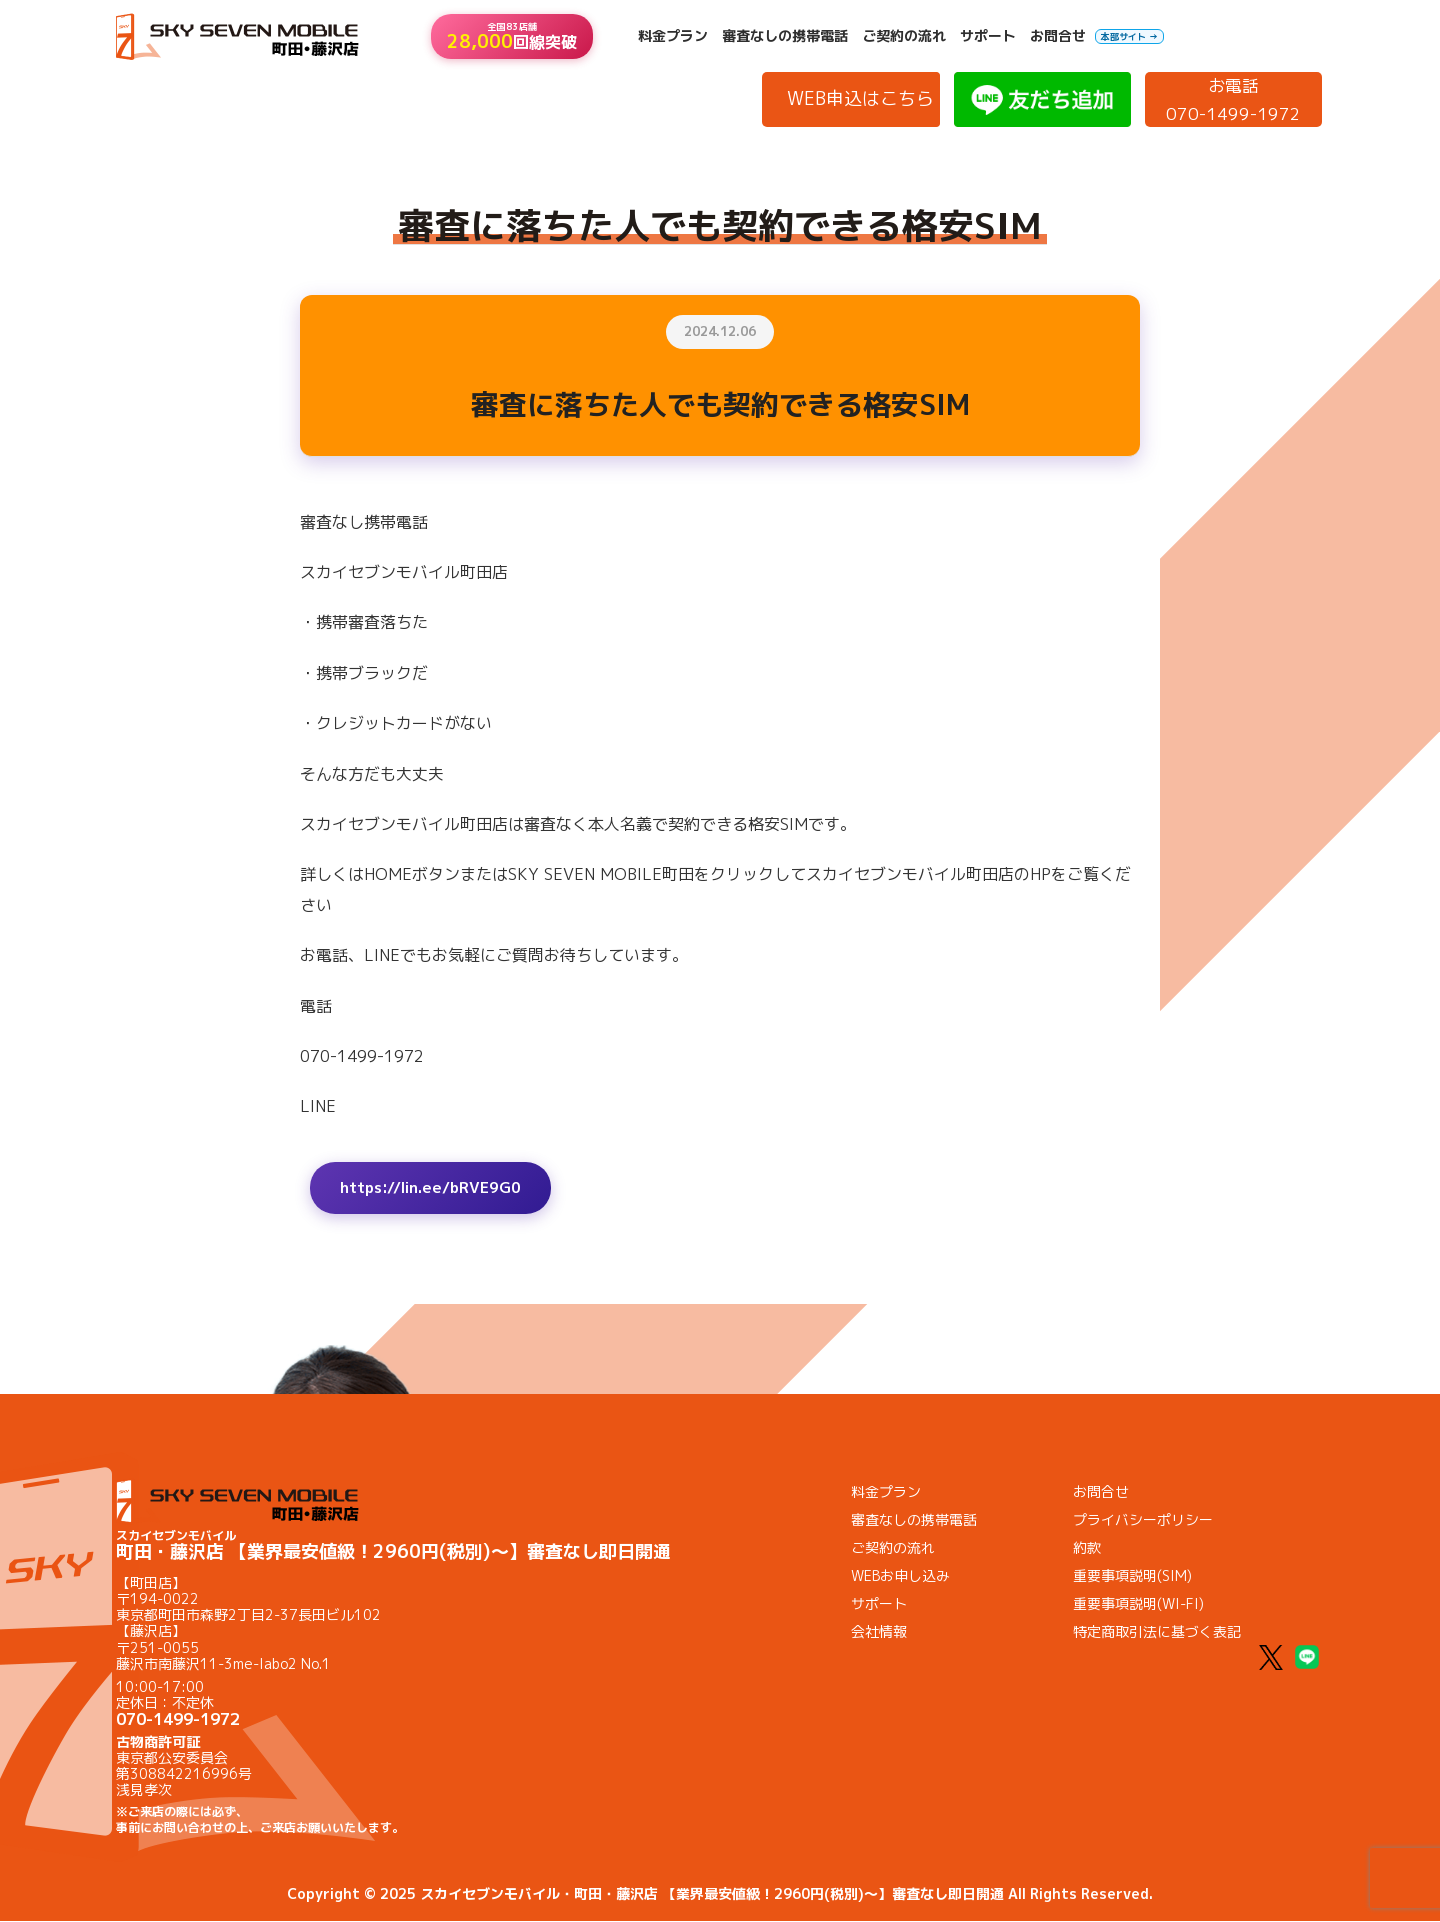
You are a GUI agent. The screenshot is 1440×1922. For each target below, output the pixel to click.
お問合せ (1058, 36)
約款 (1087, 1549)
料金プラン (673, 36)
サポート (988, 36)
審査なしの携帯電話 (785, 36)
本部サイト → (1129, 36)
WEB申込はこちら (860, 98)
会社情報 (879, 1633)
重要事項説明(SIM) (1132, 1577)
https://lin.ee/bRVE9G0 (437, 1189)
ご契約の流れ (904, 36)
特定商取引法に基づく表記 (1157, 1633)
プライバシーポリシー (1143, 1521)
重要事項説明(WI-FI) (1138, 1605)
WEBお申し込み (900, 1577)
